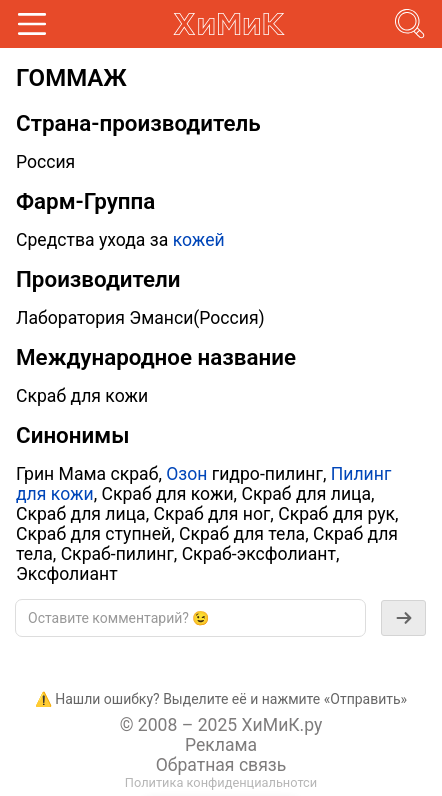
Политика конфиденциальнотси (221, 782)
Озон (186, 474)
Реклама (221, 745)
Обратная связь (221, 765)
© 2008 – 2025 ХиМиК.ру (221, 725)
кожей (199, 240)
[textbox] (190, 618)
